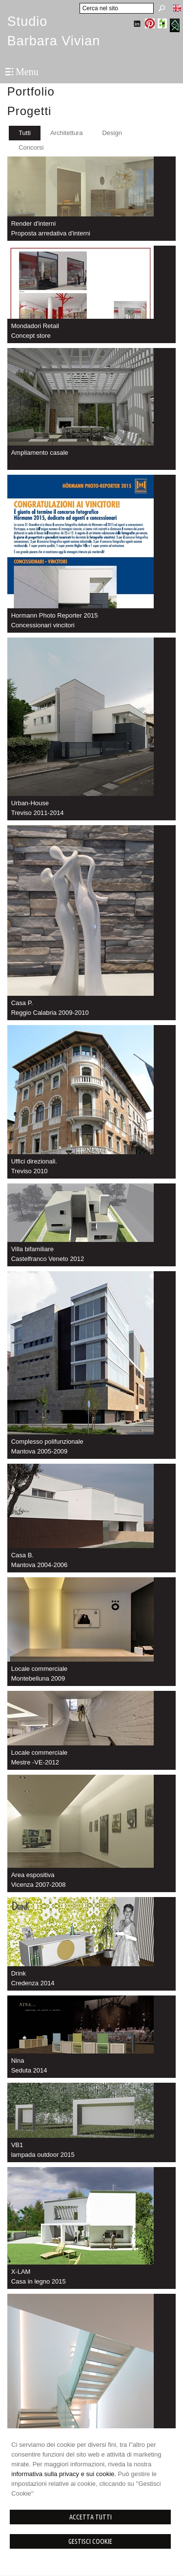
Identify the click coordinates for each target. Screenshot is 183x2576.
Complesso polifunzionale (47, 1441)
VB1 (17, 2145)
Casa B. (22, 1555)
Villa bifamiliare (32, 1249)
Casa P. (22, 1003)
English (177, 8)
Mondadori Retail (35, 325)
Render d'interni (33, 223)
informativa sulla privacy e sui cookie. (63, 2474)
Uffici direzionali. (34, 1161)
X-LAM (21, 2271)
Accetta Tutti (90, 2517)
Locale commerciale (39, 1668)
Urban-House (30, 803)
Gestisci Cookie (90, 2541)
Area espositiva (33, 1875)
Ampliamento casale (39, 452)
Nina (17, 2060)
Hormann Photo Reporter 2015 (54, 615)
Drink (18, 1973)
